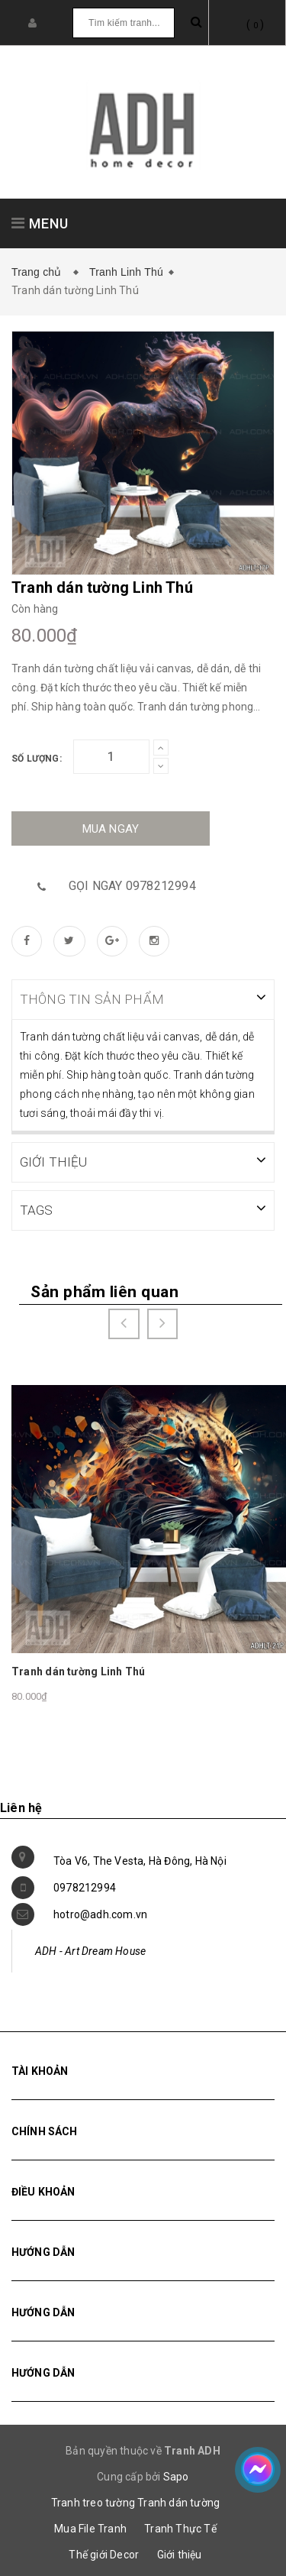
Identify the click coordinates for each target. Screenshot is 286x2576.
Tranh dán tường (178, 2501)
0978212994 (84, 1886)
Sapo (176, 2475)
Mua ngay (111, 829)
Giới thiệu (179, 2553)
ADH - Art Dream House (90, 1949)
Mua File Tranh (90, 2527)
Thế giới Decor (104, 2553)
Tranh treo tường (93, 2501)
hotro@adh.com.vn (100, 1913)
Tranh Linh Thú (126, 272)
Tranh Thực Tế (180, 2527)
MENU (40, 223)
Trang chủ (39, 272)
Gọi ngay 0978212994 (132, 886)
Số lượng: (36, 758)
